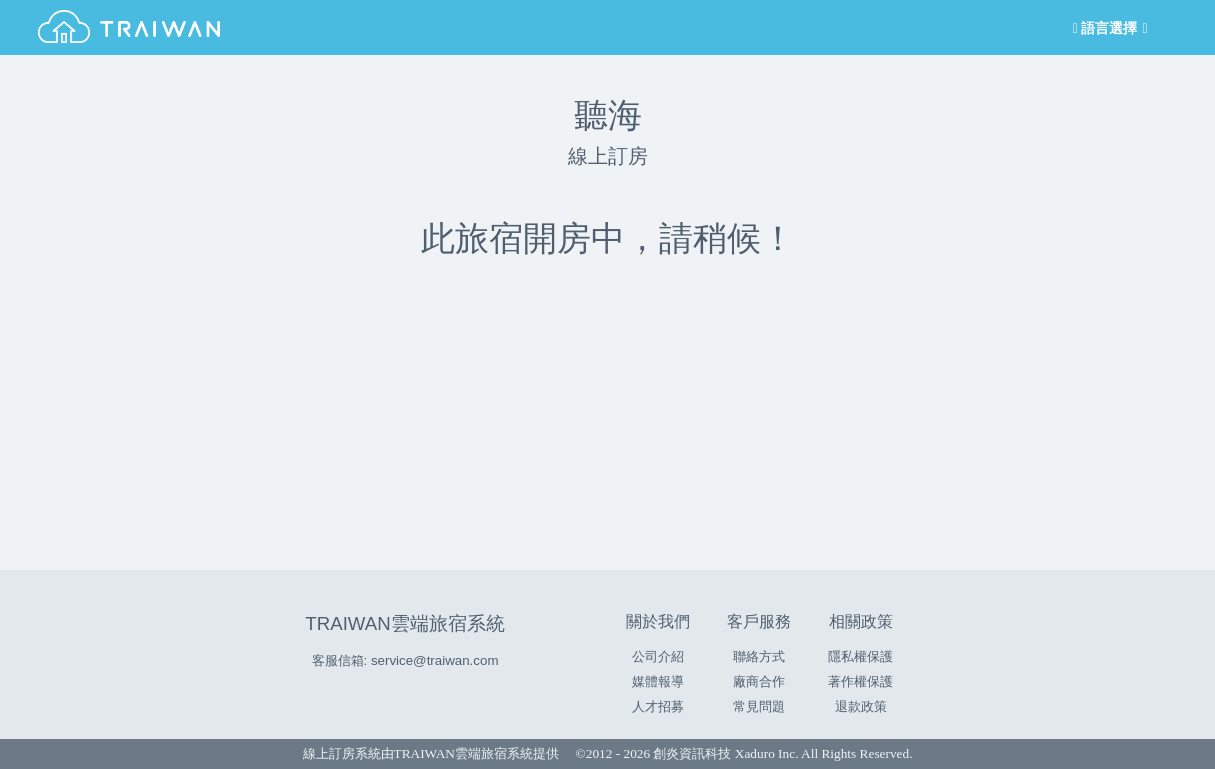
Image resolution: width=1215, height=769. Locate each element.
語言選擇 (1108, 28)
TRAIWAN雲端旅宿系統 (404, 623)
